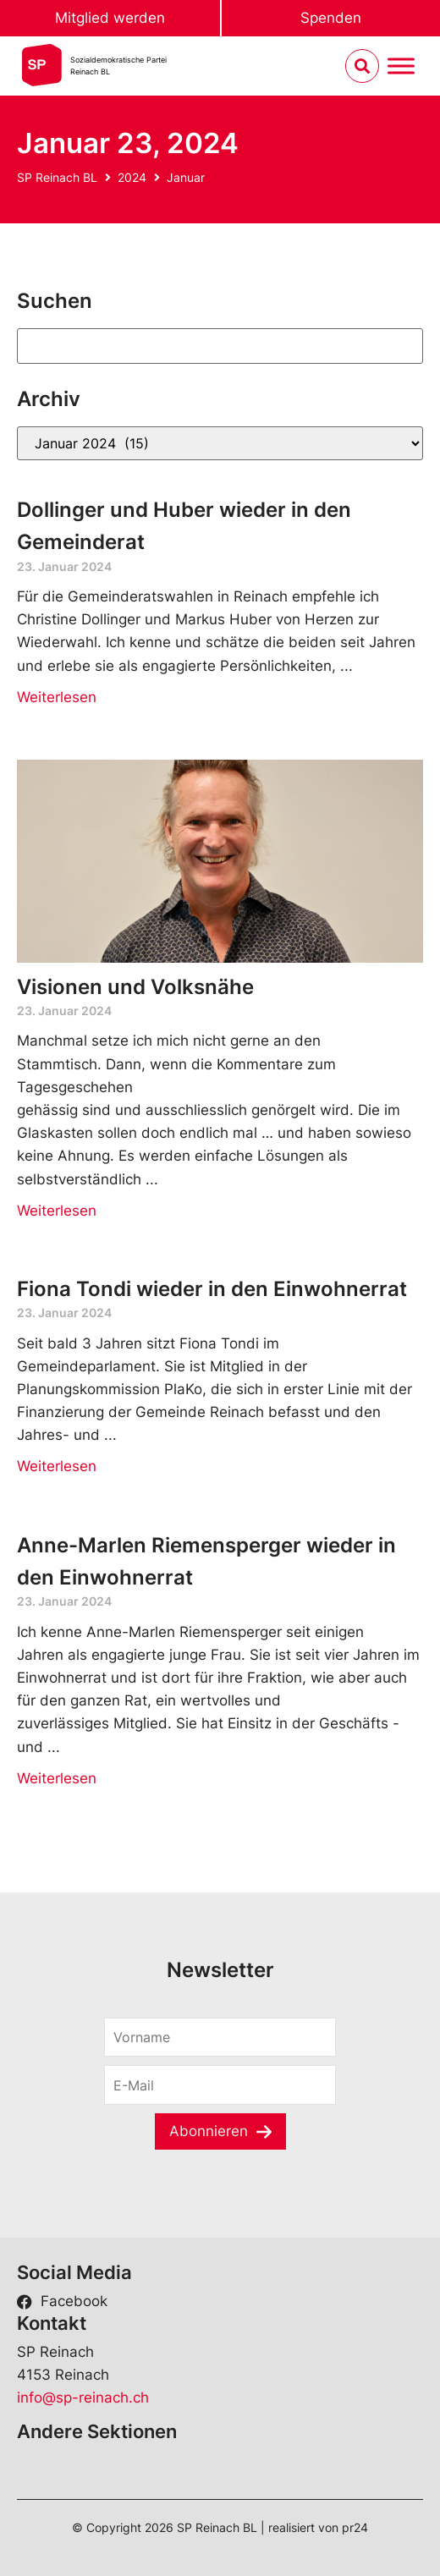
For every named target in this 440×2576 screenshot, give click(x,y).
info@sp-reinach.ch (83, 2397)
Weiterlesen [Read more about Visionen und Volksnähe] (56, 1210)
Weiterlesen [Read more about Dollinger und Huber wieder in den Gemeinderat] (56, 697)
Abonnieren (208, 2131)
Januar (186, 177)
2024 (132, 177)
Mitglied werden (110, 17)
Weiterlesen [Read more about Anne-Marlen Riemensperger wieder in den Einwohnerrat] (56, 1778)
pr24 (355, 2527)
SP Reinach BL (57, 177)
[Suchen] (220, 346)
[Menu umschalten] (401, 66)
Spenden (330, 17)
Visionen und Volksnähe (135, 987)
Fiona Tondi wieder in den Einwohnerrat (212, 1289)
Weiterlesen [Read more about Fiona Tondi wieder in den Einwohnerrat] (56, 1466)
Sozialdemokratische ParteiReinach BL (118, 65)
